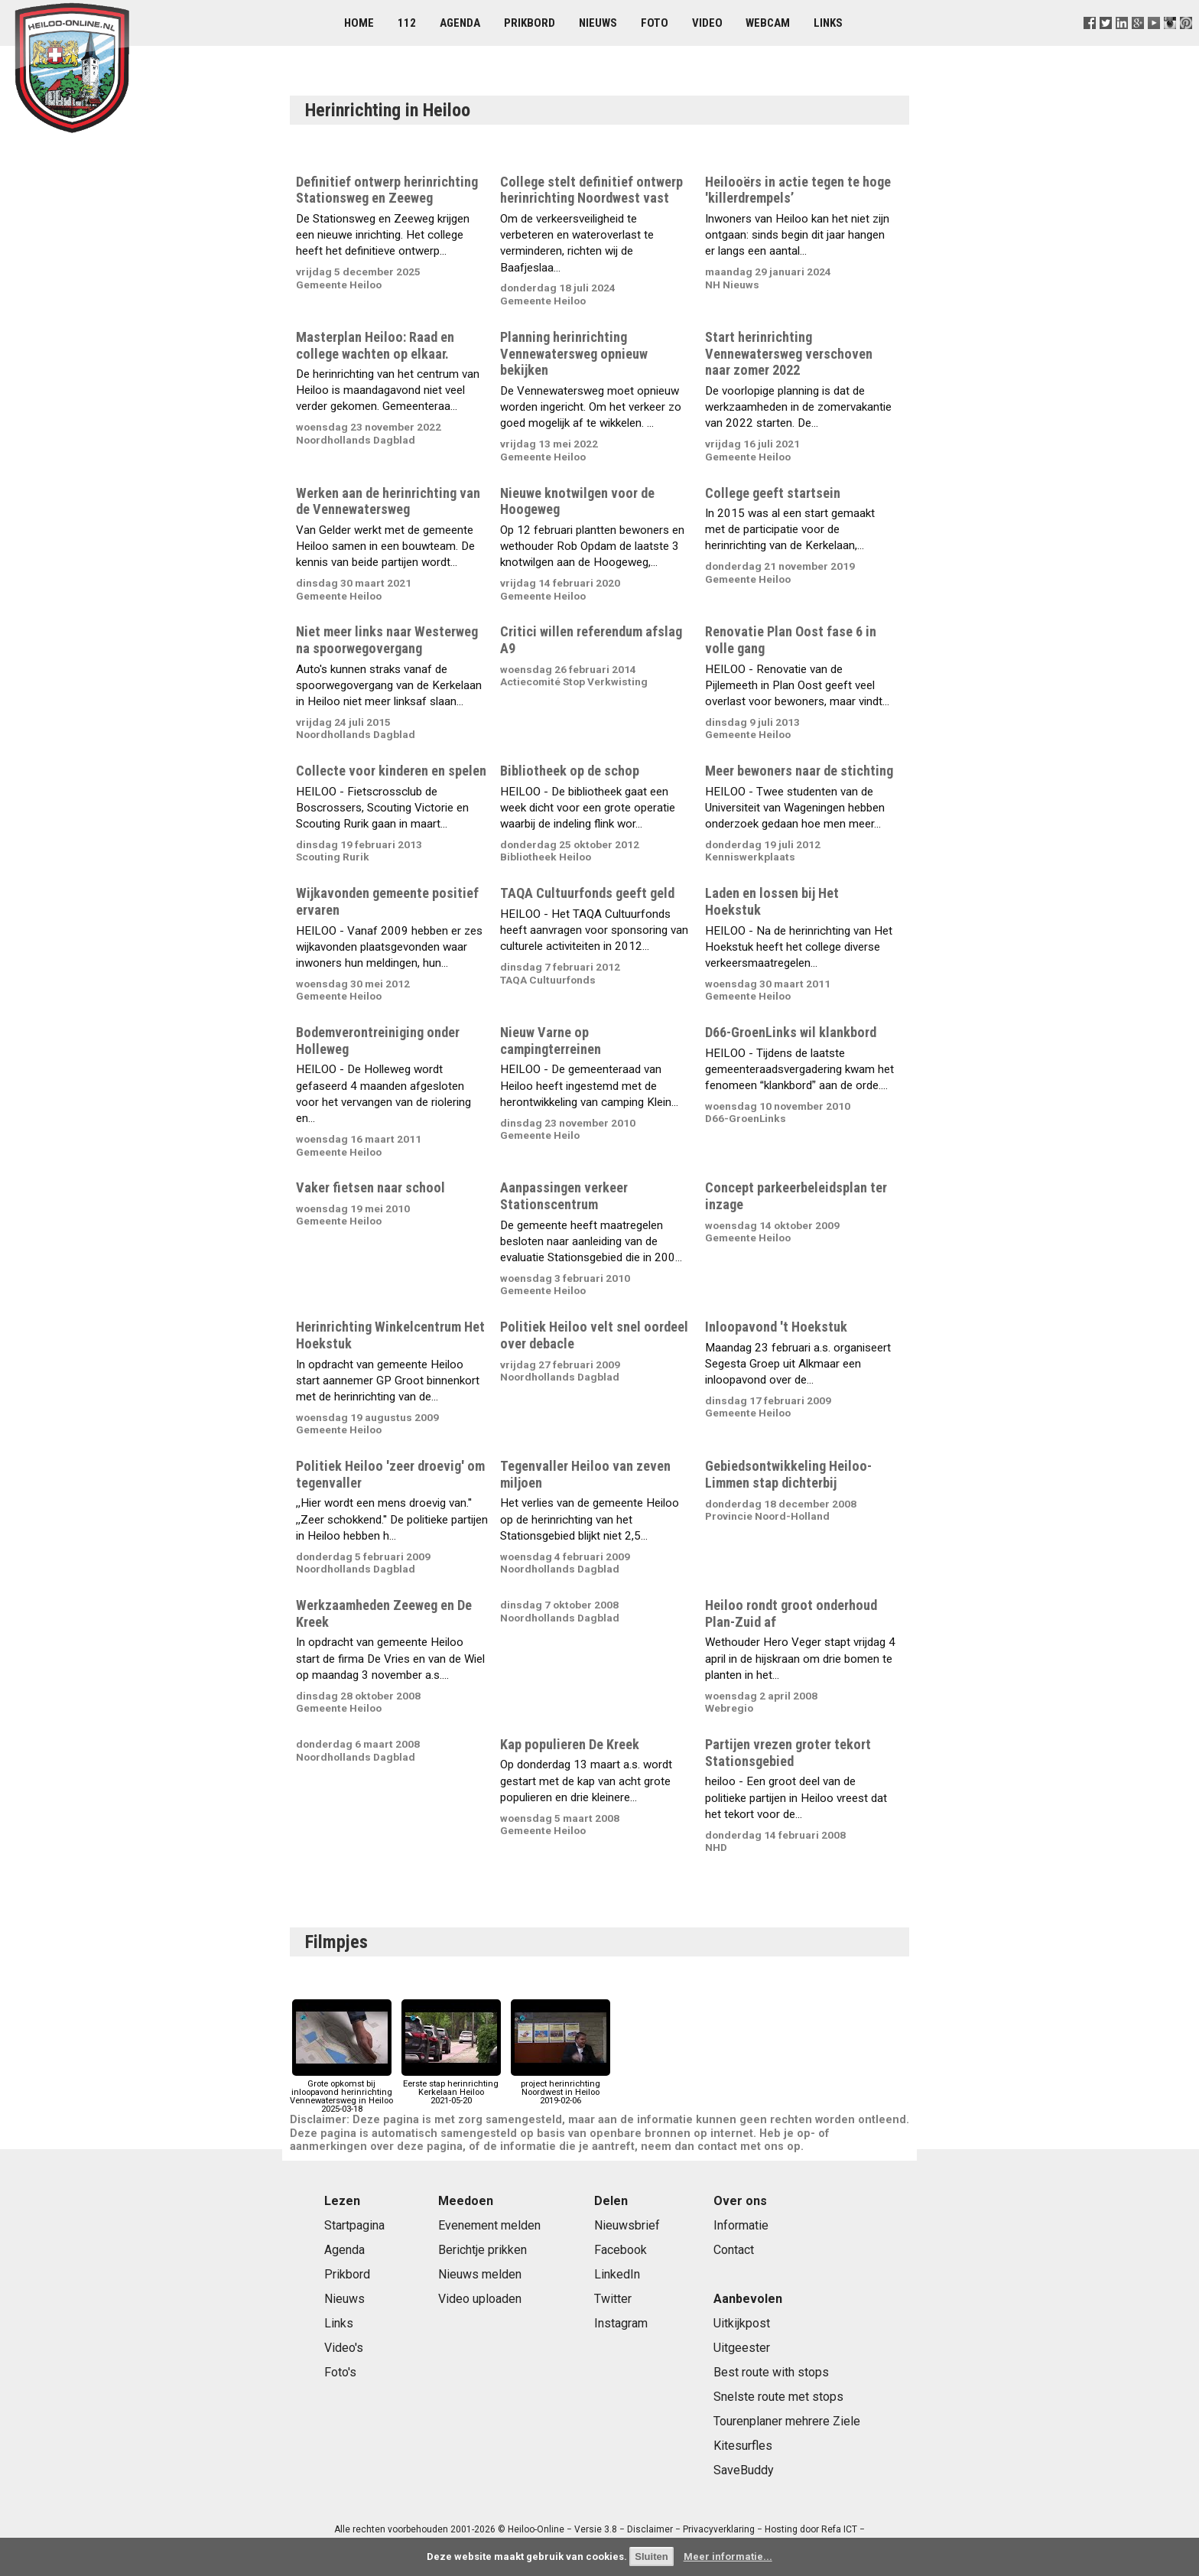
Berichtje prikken (482, 2250)
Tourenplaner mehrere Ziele (786, 2421)
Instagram (621, 2323)
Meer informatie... (728, 2556)
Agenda (460, 23)
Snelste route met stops (778, 2396)
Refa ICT (839, 2529)
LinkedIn (617, 2274)
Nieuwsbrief (627, 2225)
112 (407, 23)
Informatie (740, 2225)
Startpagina (354, 2225)
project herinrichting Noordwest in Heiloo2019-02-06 (560, 2088)
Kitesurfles (742, 2445)
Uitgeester (741, 2347)
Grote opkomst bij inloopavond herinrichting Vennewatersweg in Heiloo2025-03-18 (341, 2092)
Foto (654, 23)
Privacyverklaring (719, 2529)
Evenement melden (489, 2225)
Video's (343, 2347)
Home (359, 23)
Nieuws (598, 23)
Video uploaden (480, 2298)
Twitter (613, 2298)
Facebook (620, 2250)
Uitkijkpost (741, 2323)
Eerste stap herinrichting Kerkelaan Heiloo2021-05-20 (451, 2088)
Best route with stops (771, 2372)
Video (707, 23)
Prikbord (529, 23)
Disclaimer (650, 2529)
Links (828, 23)
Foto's (340, 2372)
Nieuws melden (480, 2274)
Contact (733, 2250)
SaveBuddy (743, 2470)
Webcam (768, 23)
